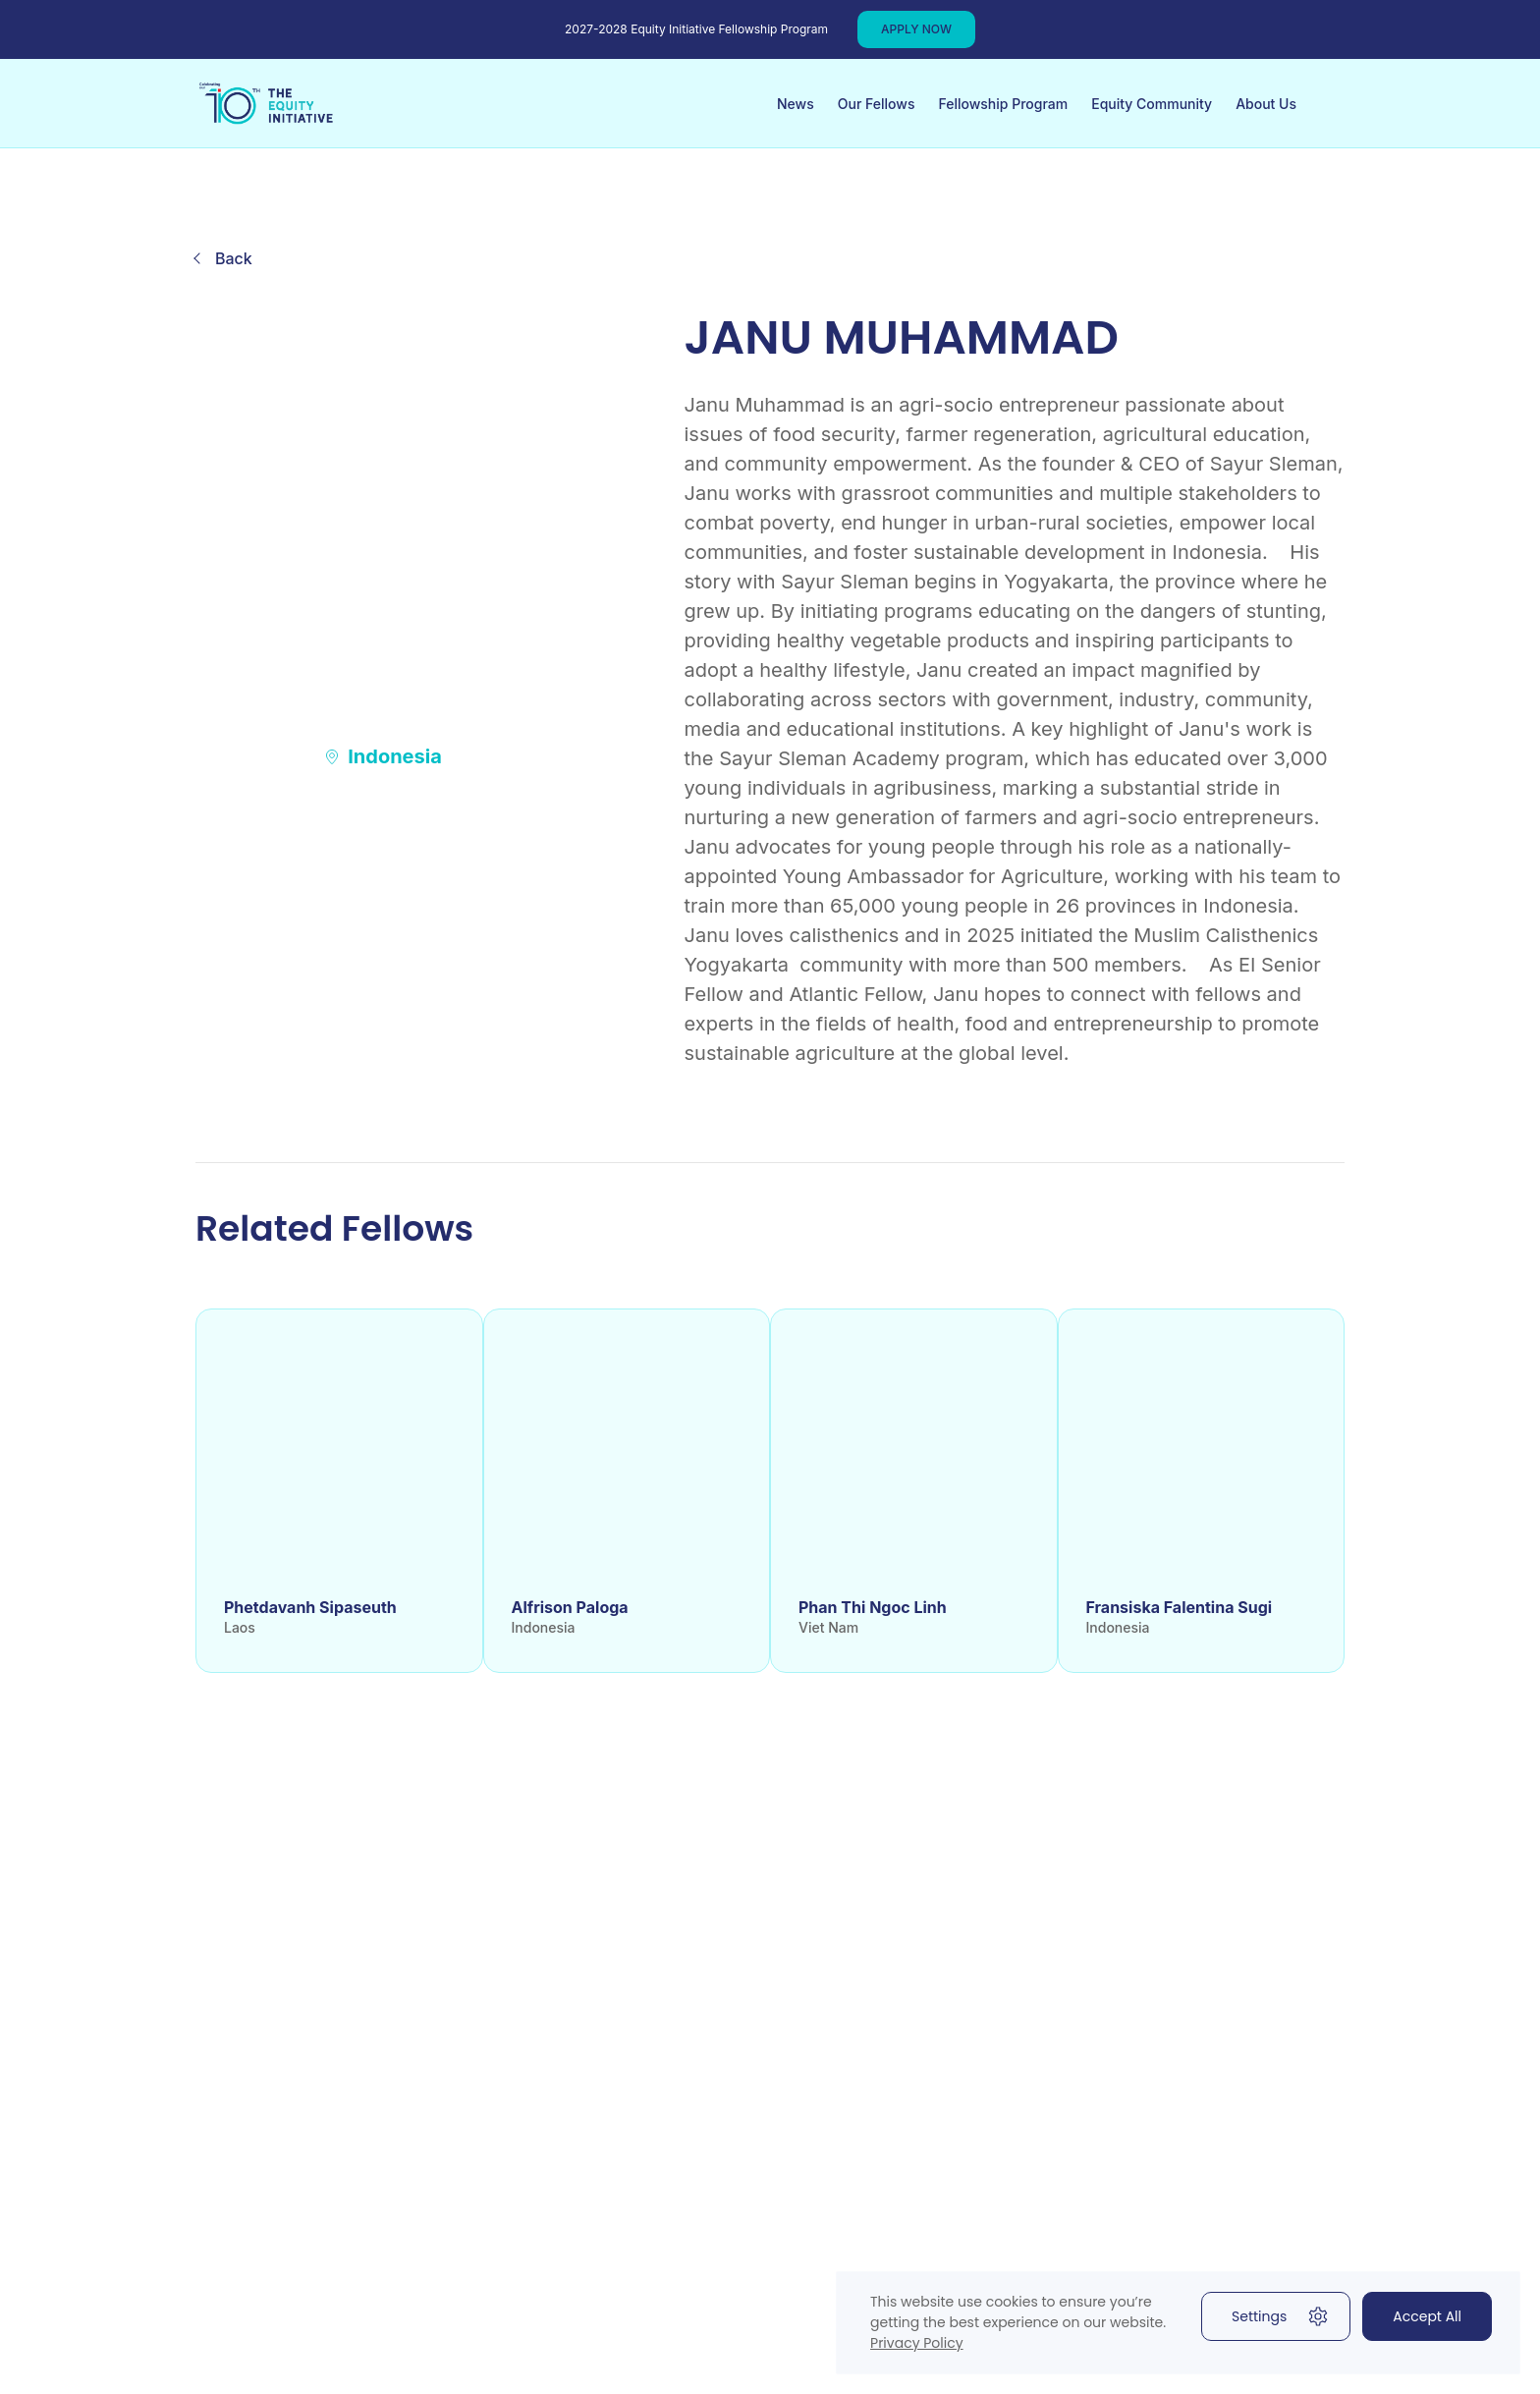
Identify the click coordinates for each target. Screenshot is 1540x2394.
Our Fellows (876, 103)
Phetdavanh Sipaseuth (310, 1607)
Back (233, 258)
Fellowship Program (1003, 103)
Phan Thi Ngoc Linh (872, 1607)
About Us (1266, 103)
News (795, 103)
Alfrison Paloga (570, 1607)
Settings (1281, 2316)
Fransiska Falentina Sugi (1179, 1607)
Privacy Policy (916, 2343)
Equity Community (1151, 103)
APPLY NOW (916, 29)
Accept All (1427, 2316)
